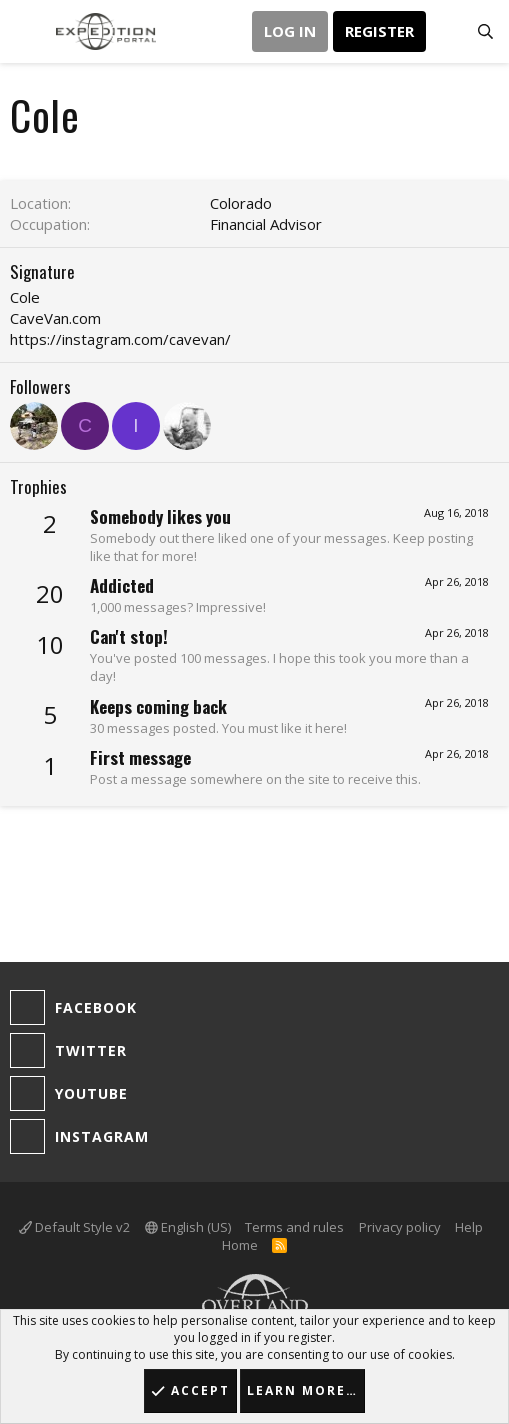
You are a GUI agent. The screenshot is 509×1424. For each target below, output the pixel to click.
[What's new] (445, 32)
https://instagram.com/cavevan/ (120, 339)
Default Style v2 (74, 1227)
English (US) (188, 1227)
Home (240, 1245)
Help (469, 1227)
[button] (27, 31)
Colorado (241, 203)
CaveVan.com (55, 318)
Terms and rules (294, 1227)
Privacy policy (400, 1227)
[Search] (485, 32)
